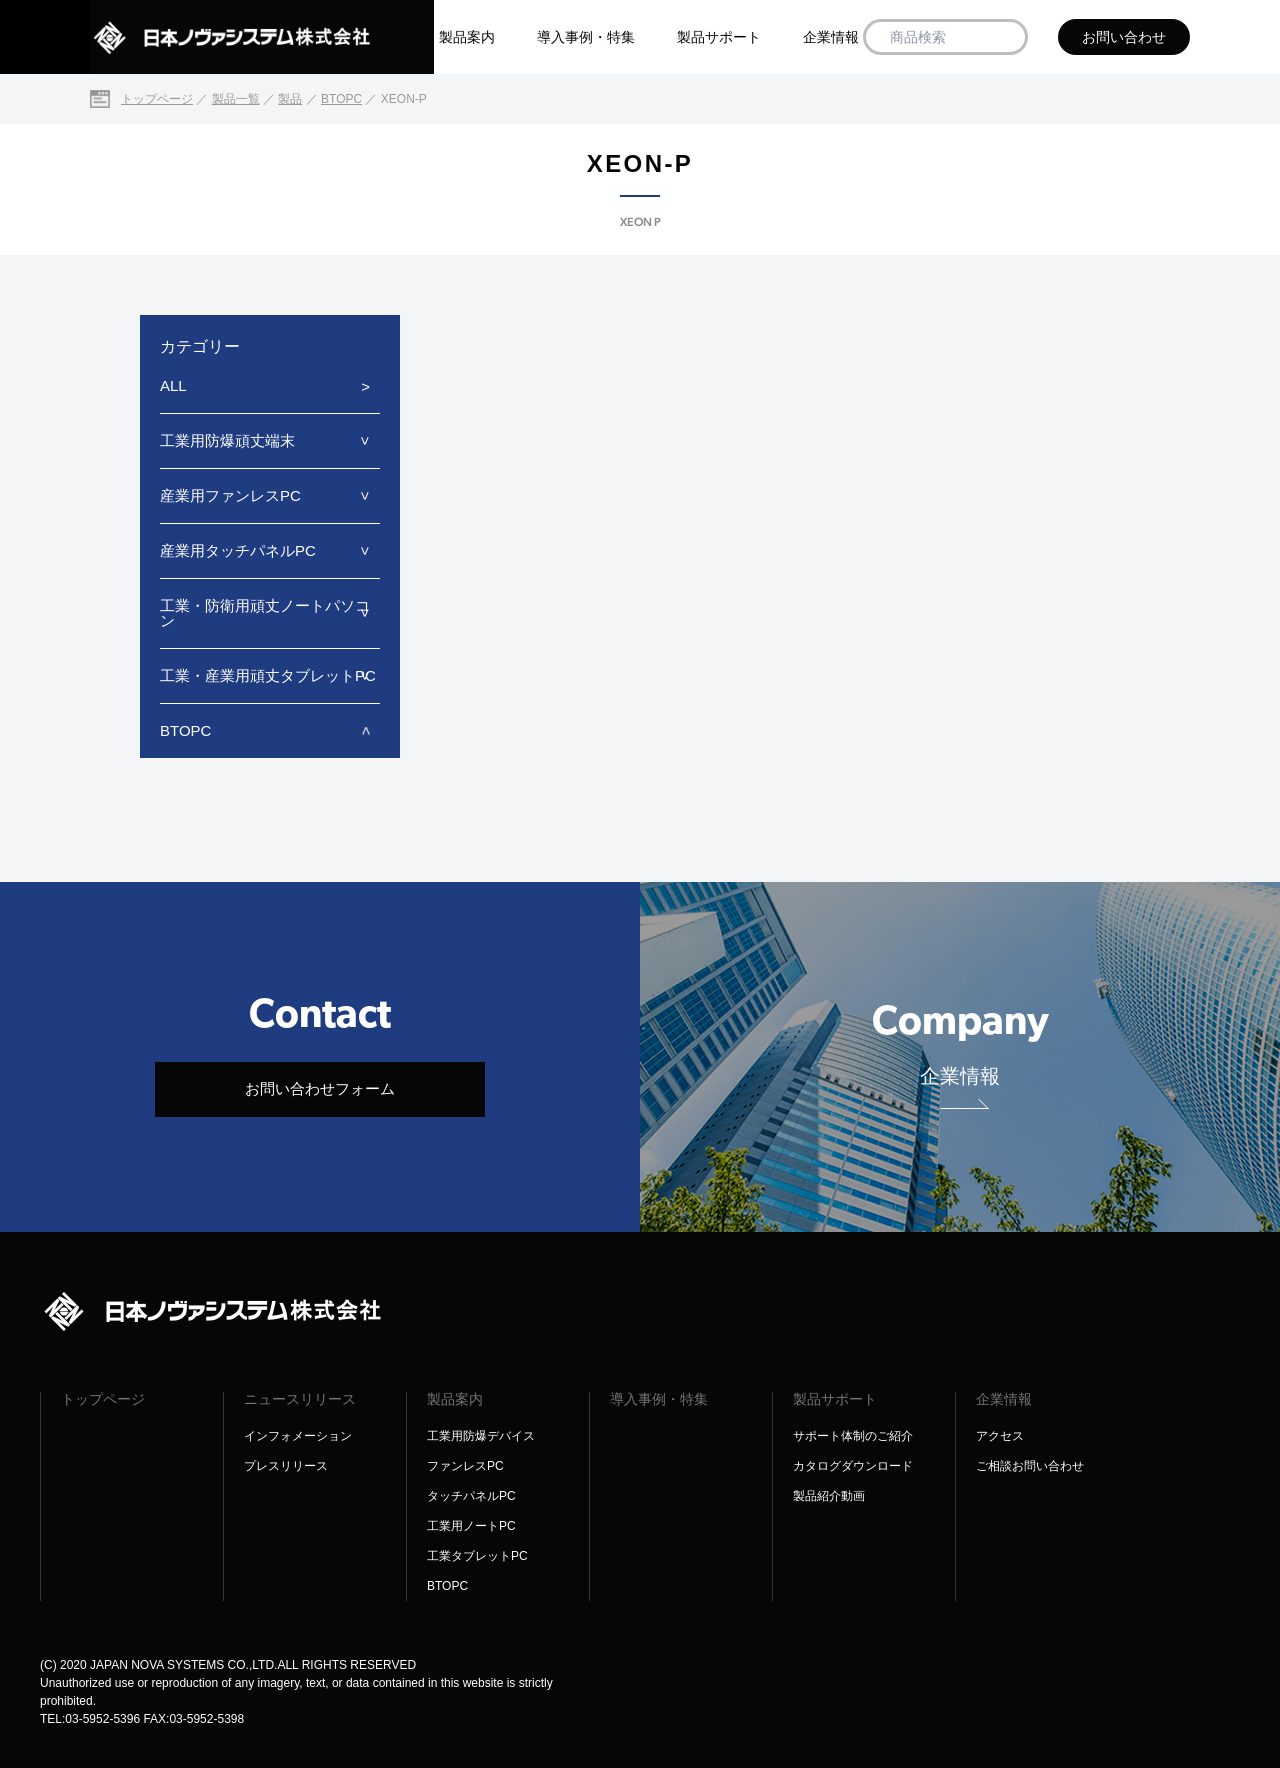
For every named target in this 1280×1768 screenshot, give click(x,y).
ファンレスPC (465, 1466)
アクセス (1000, 1436)
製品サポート (719, 37)
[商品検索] (1005, 37)
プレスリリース (286, 1466)
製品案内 (467, 37)
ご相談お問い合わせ (1030, 1466)
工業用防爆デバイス (481, 1436)
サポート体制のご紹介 (853, 1436)
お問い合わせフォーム (320, 1088)
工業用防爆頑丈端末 (227, 440)
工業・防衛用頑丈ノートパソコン (265, 613)
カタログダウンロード (853, 1466)
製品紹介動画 (829, 1496)
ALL (173, 385)
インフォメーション (298, 1436)
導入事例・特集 (586, 37)
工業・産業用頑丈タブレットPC (268, 675)
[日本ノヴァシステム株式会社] (262, 37)
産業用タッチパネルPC (238, 550)
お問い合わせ (1124, 37)
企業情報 (831, 37)
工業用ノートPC (471, 1526)
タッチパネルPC (471, 1496)
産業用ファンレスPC (230, 495)
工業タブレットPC (477, 1556)
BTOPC (185, 730)
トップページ (103, 1399)
